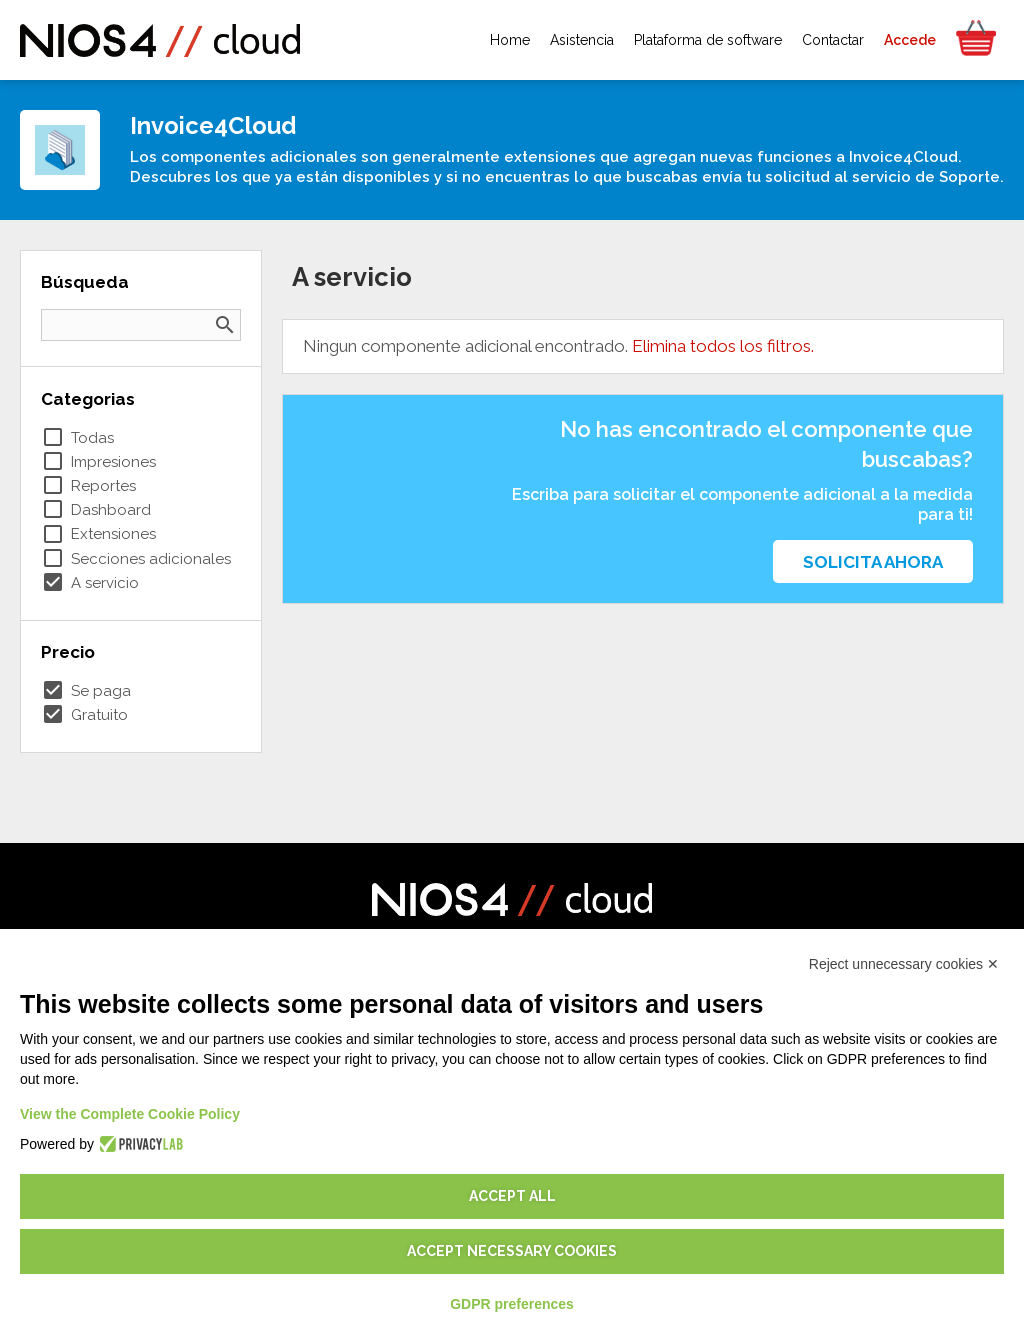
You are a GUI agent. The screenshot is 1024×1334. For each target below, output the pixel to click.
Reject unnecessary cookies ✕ (904, 964)
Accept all (512, 1196)
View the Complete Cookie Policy (130, 1114)
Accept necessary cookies (512, 1251)
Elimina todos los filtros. (723, 346)
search (225, 325)
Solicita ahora (873, 562)
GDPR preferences (512, 1304)
